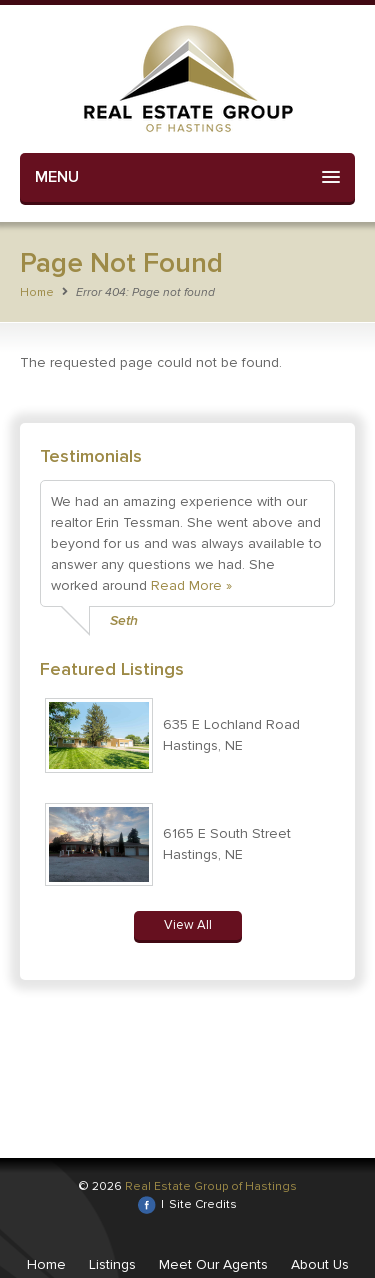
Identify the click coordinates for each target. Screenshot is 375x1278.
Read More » (191, 585)
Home (37, 292)
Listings (112, 1264)
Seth (124, 620)
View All (188, 925)
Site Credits (203, 1204)
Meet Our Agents (213, 1264)
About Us (320, 1264)
